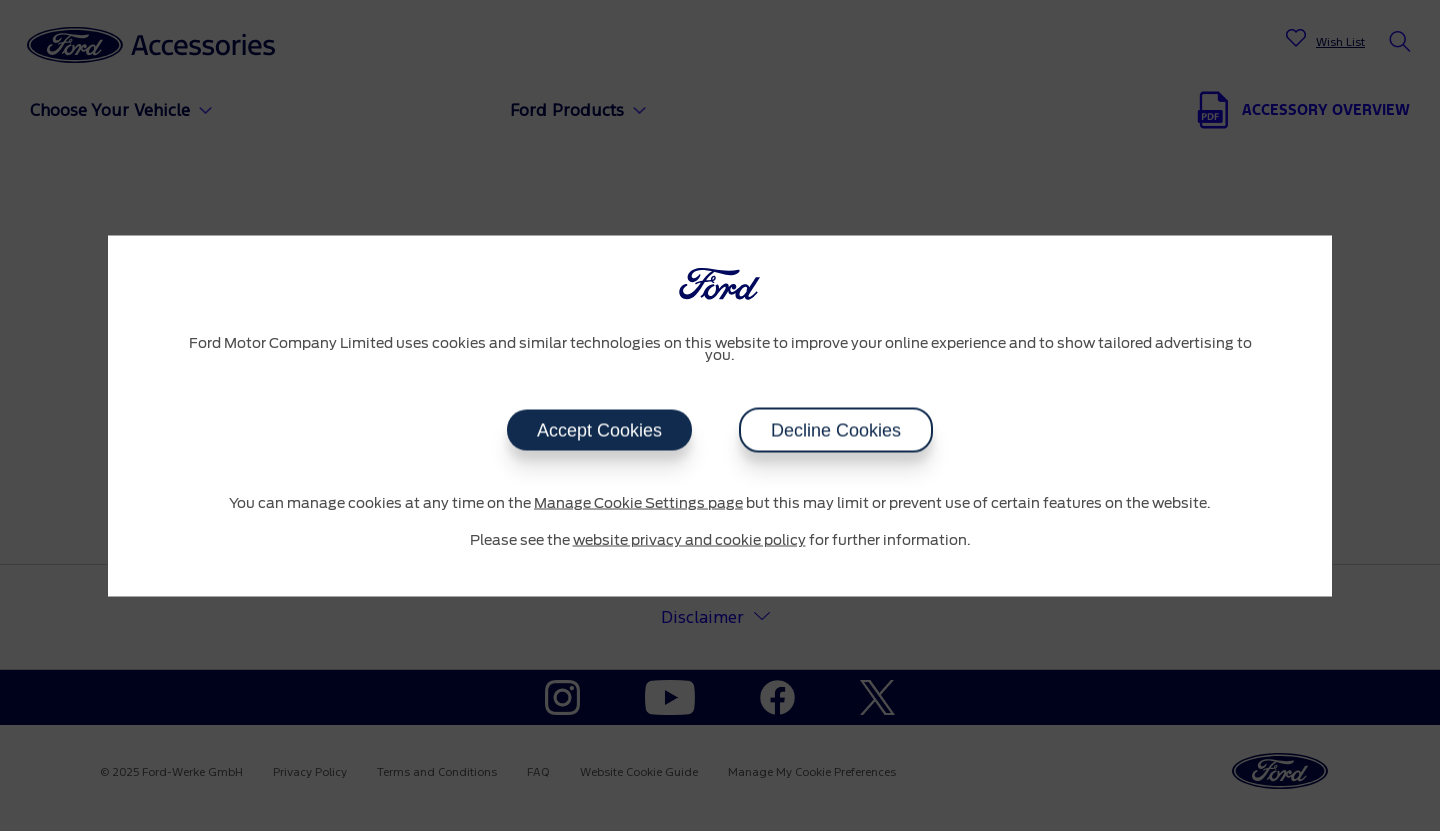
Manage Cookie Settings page (638, 503)
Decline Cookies (836, 430)
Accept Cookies (599, 430)
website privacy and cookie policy (689, 541)
